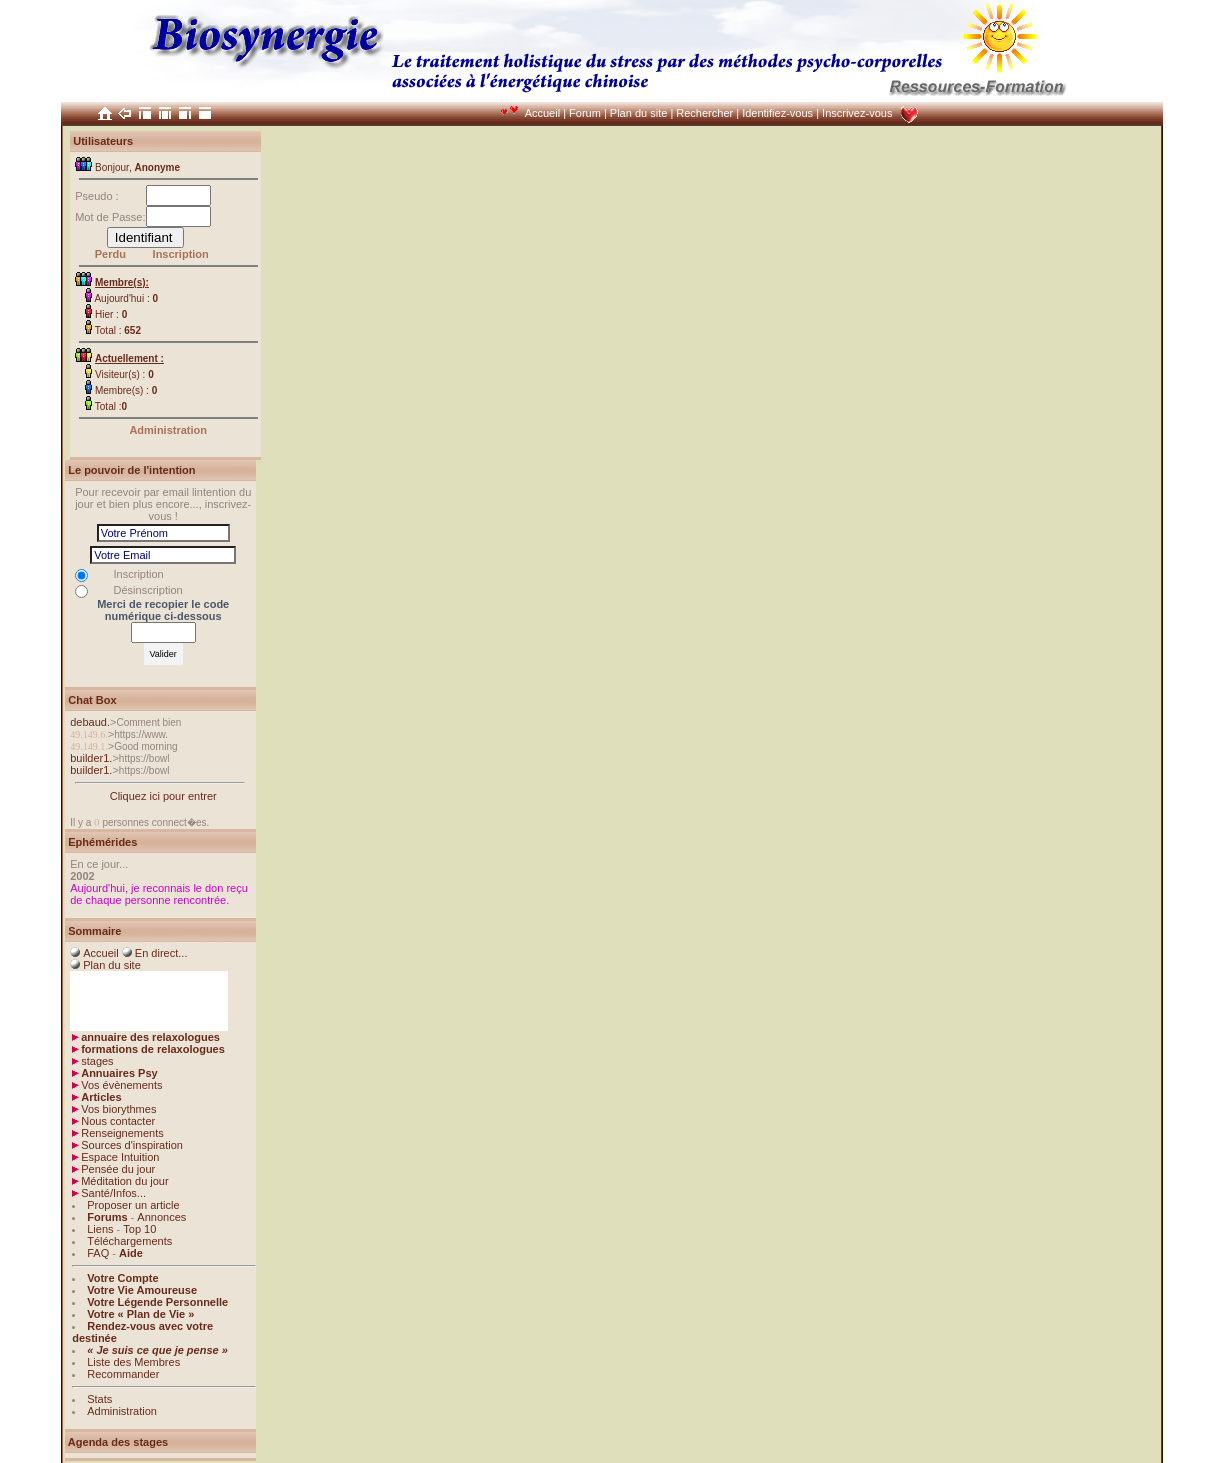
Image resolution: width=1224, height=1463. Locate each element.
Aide (131, 1253)
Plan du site (638, 113)
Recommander (123, 1374)
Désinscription (148, 590)
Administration (168, 430)
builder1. (91, 758)
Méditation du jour (124, 1181)
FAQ (98, 1253)
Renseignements (122, 1133)
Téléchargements (129, 1241)
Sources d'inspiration (132, 1145)
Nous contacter (118, 1121)
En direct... (161, 953)
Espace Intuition (120, 1157)
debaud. (90, 722)
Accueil (542, 113)
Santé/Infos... (113, 1193)
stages (97, 1061)
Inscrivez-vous (857, 113)
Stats (99, 1399)
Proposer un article (133, 1205)
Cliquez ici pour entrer (163, 796)
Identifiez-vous (777, 113)
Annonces (161, 1217)
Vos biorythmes (118, 1109)
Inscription (181, 254)
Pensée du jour (118, 1169)
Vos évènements (121, 1085)
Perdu (110, 254)
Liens (100, 1229)
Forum (585, 113)
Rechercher (704, 113)
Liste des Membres (133, 1362)
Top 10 (139, 1229)
